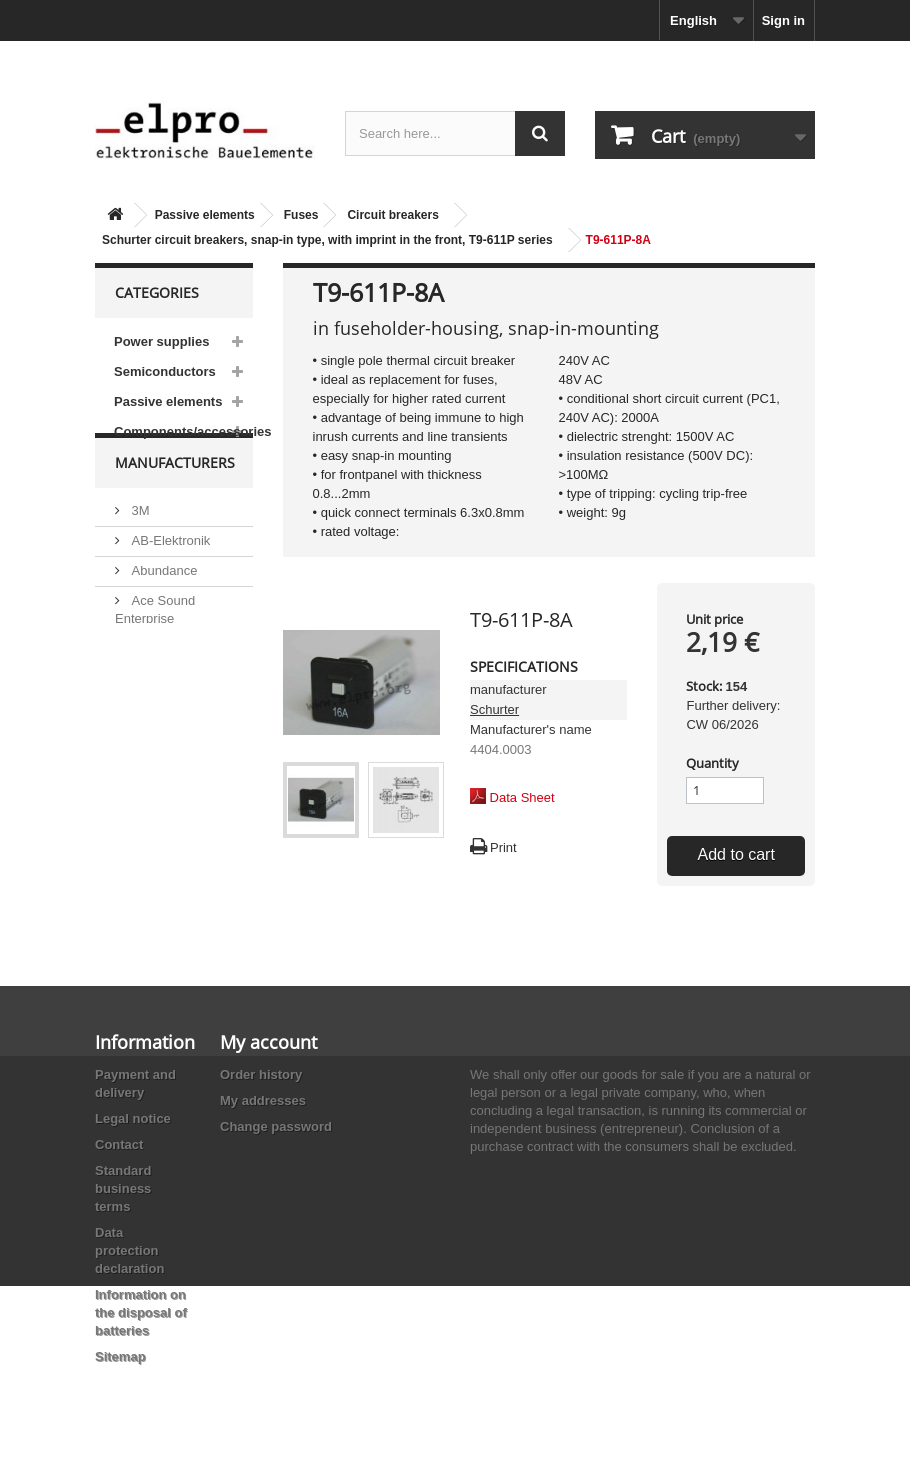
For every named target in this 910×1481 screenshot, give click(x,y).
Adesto (150, 713)
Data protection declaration (129, 1250)
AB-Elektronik (169, 575)
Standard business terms (123, 1188)
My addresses (263, 1100)
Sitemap (120, 1356)
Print (503, 847)
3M (139, 545)
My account (268, 1042)
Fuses (301, 215)
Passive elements (205, 215)
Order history (261, 1074)
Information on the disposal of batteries (141, 1312)
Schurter (494, 709)
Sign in (783, 20)
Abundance (162, 605)
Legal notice (133, 1118)
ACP (143, 683)
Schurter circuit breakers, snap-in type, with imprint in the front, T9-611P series (327, 240)
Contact (119, 1144)
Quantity (712, 763)
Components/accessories (183, 431)
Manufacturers (175, 505)
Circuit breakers (392, 215)
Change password (276, 1126)
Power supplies (161, 341)
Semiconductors (165, 371)
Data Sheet (522, 797)
